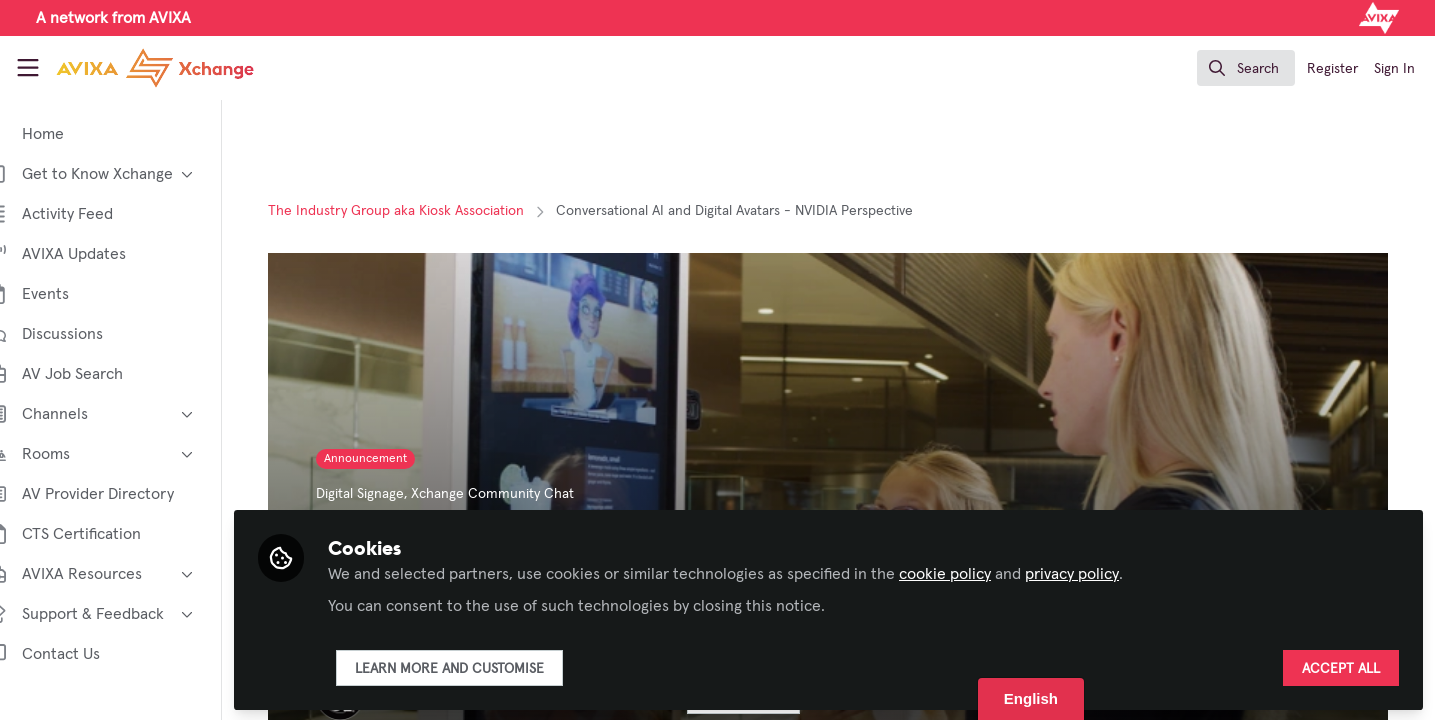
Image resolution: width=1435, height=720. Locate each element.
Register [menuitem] (1332, 69)
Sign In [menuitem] (1394, 69)
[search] (1246, 68)
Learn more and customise (483, 667)
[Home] (137, 68)
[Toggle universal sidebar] (28, 68)
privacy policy (1106, 572)
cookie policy (979, 572)
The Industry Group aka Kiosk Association (414, 211)
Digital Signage (378, 494)
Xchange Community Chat (510, 494)
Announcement (383, 459)
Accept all (1341, 667)
